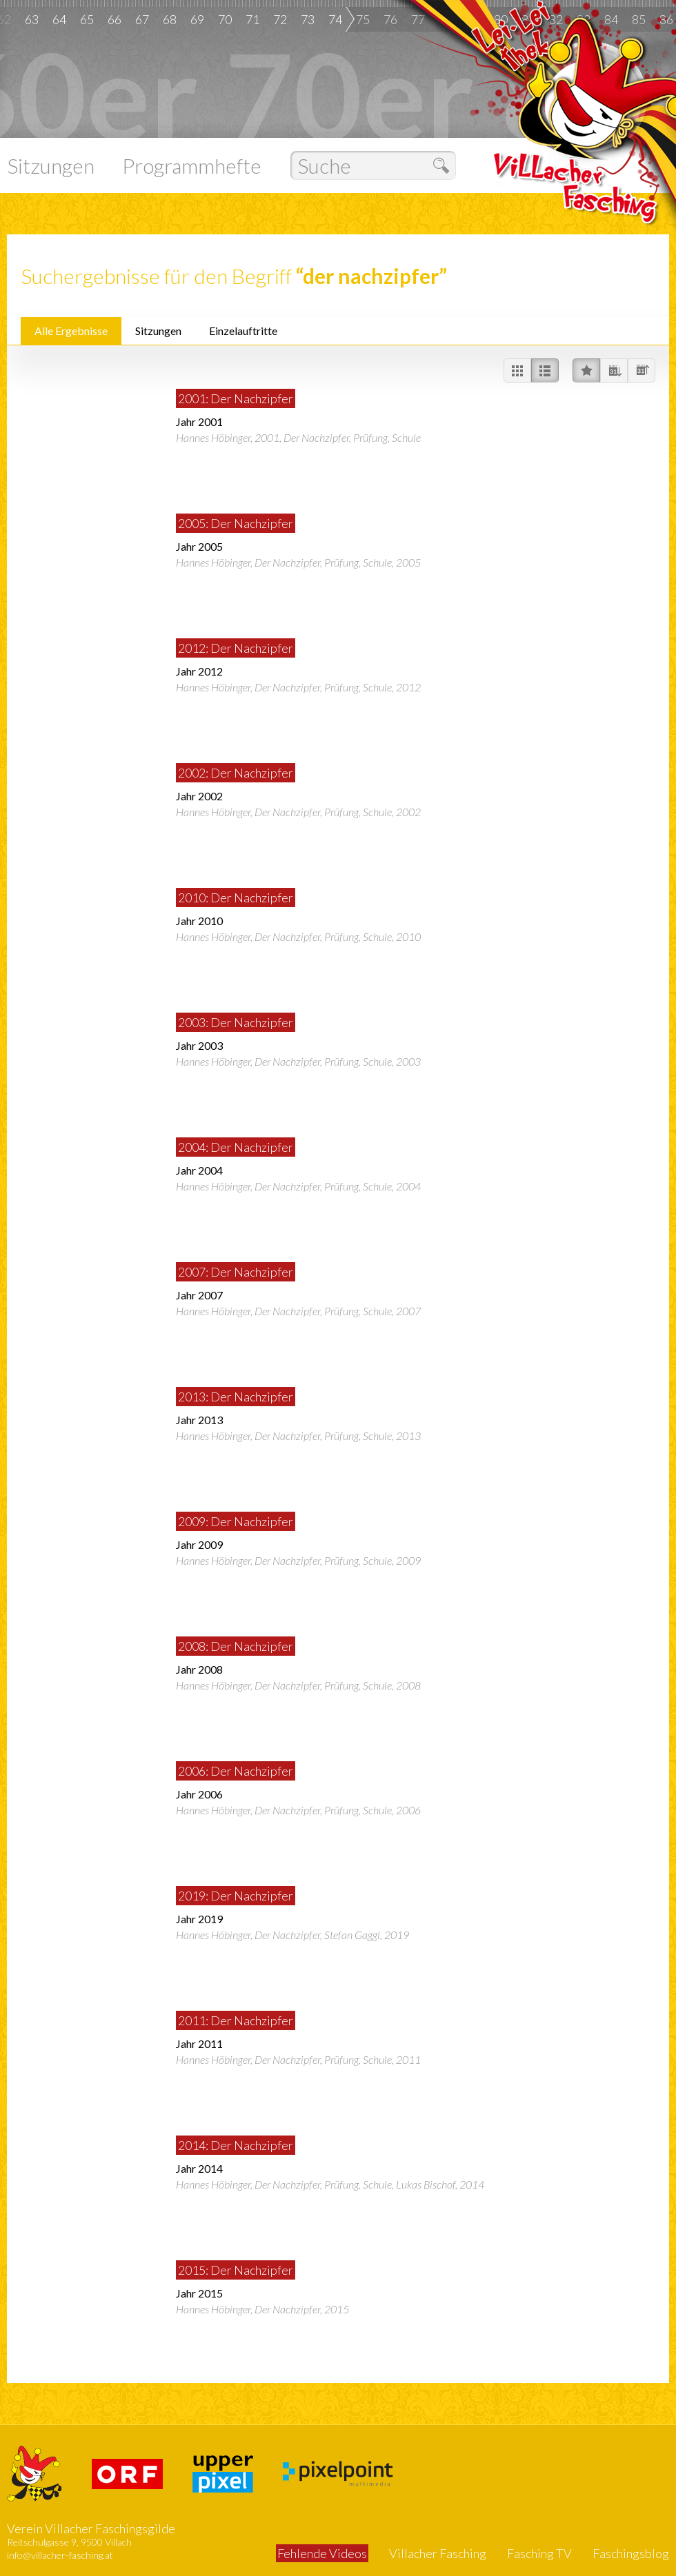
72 (280, 19)
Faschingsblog (631, 2553)
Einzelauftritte (243, 330)
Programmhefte (191, 165)
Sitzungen (51, 165)
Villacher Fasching (437, 2553)
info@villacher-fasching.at (60, 2555)
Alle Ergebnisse (71, 330)
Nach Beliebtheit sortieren (586, 370)
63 (32, 19)
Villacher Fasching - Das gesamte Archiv (577, 132)
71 (252, 19)
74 (335, 19)
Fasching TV (539, 2553)
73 (308, 19)
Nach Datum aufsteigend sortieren (641, 370)
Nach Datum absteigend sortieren (614, 370)
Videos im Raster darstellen (517, 370)
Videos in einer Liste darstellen (545, 370)
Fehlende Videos (322, 2553)
